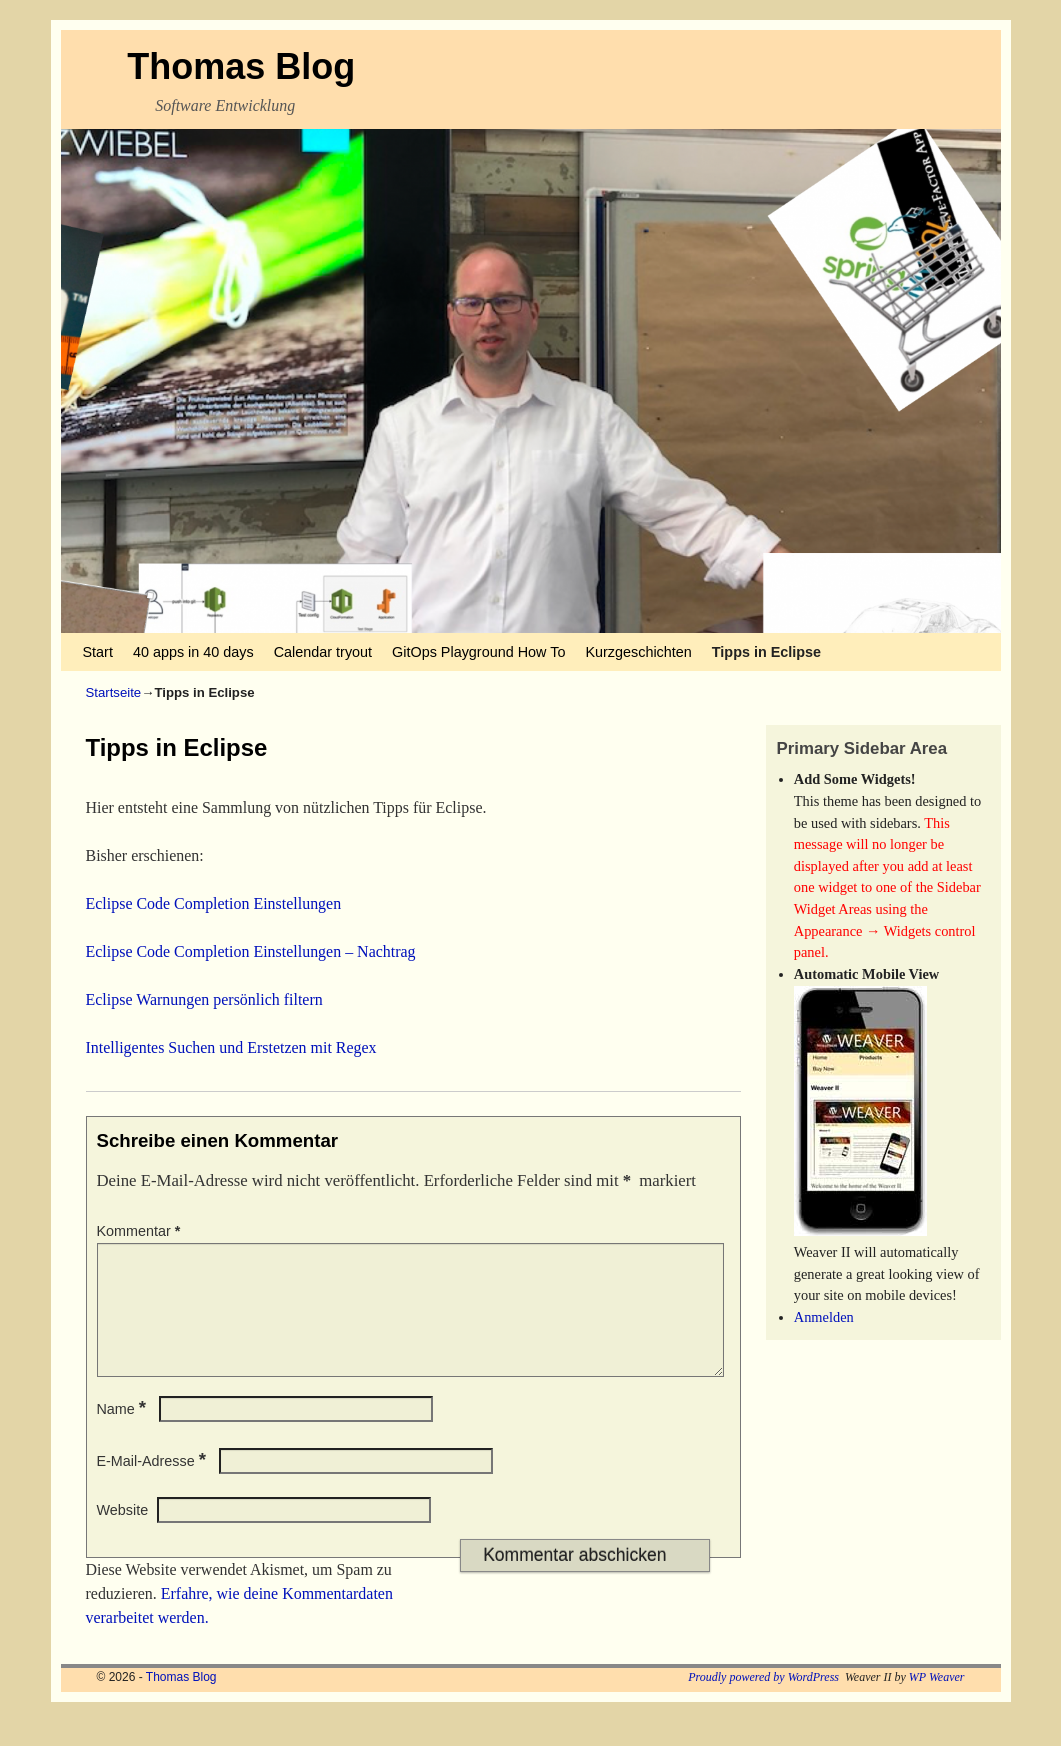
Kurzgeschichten (638, 652)
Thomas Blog (241, 66)
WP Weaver (937, 1701)
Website (123, 1534)
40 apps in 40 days (193, 652)
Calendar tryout (323, 652)
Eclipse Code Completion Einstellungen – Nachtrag (251, 951)
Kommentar (141, 1231)
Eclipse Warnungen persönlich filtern (204, 999)
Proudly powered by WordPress (763, 1701)
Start (98, 652)
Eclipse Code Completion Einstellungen (214, 903)
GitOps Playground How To (478, 652)
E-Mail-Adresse (153, 1485)
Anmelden (824, 1317)
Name (124, 1433)
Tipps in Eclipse (766, 652)
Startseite (114, 692)
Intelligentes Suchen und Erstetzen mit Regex (231, 1047)
